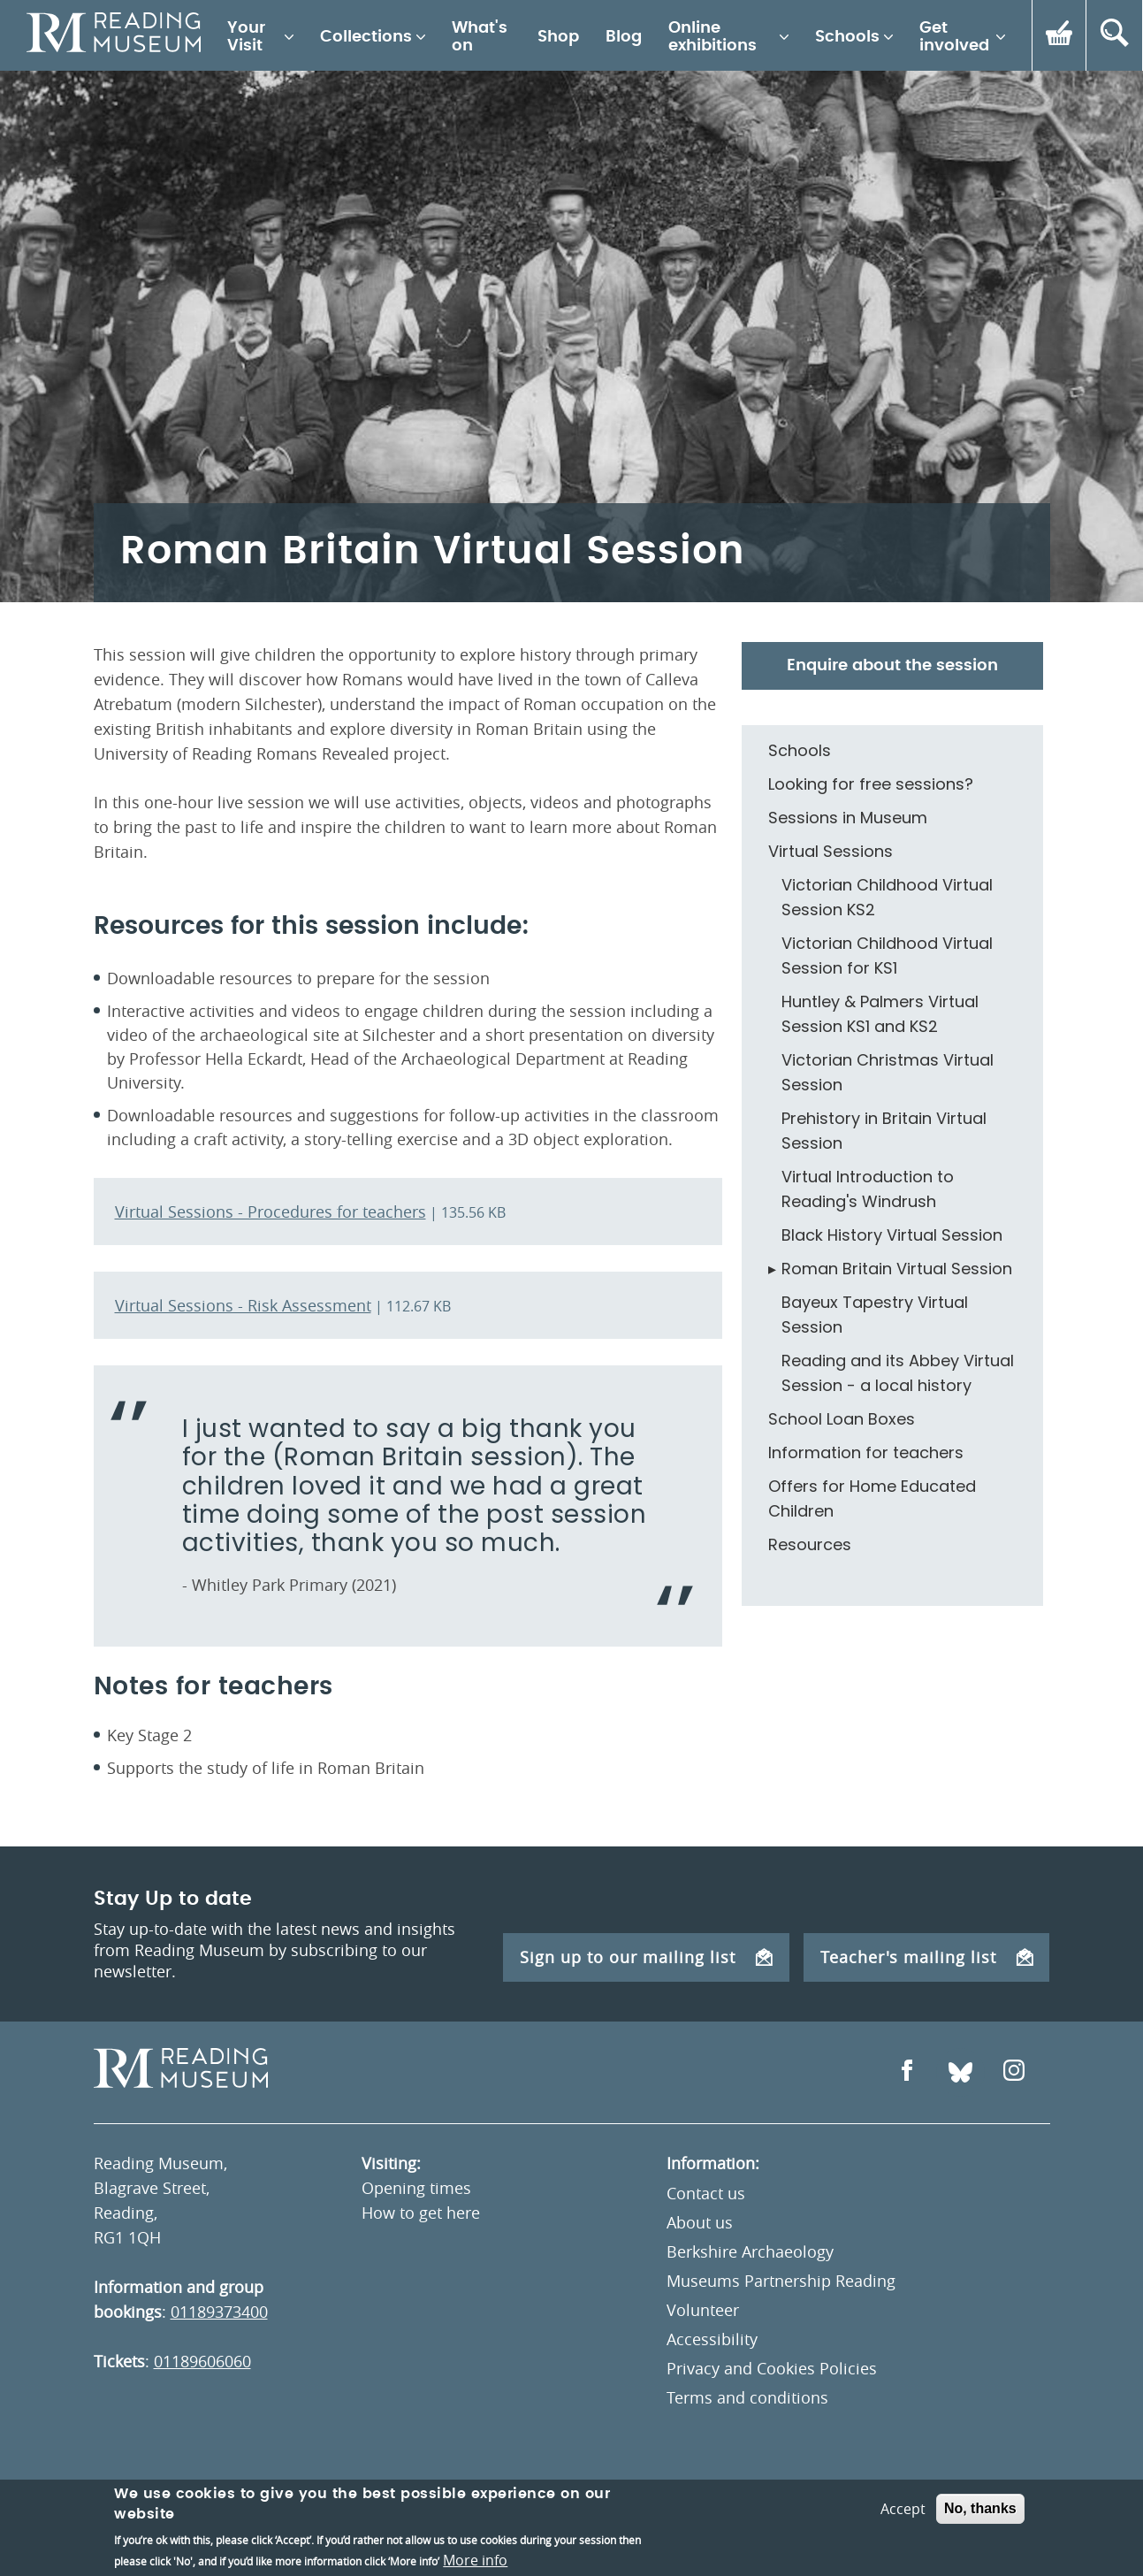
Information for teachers (866, 1452)
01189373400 (219, 2311)
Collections (366, 37)
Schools (847, 37)
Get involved (954, 37)
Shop (558, 37)
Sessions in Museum (847, 817)
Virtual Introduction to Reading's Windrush (867, 1189)
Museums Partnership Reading (781, 2280)
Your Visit (246, 37)
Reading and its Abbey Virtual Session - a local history (897, 1372)
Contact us (706, 2193)
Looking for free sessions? (870, 784)
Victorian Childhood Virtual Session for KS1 (887, 955)
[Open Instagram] (1014, 2072)
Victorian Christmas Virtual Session (887, 1072)
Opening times (416, 2187)
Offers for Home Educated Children (872, 1498)
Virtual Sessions (830, 851)
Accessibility (712, 2339)
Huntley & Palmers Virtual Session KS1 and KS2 (880, 1013)
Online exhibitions (712, 37)
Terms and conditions (747, 2397)
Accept (903, 2526)
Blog (624, 37)
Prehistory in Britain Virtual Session (884, 1130)
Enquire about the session (892, 666)
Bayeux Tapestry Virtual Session (874, 1314)
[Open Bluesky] (960, 2072)
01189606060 (202, 2361)
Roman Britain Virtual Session (896, 1268)
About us (700, 2222)
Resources (809, 1544)
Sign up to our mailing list (646, 1957)
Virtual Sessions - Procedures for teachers (270, 1211)
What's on (479, 37)
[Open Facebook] (907, 2072)
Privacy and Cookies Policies (772, 2368)
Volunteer (703, 2309)
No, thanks (980, 2526)
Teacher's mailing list (926, 1957)
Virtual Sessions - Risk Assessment (243, 1305)
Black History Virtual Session (891, 1235)
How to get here (421, 2212)
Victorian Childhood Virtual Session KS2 (887, 897)
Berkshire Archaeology (750, 2251)
